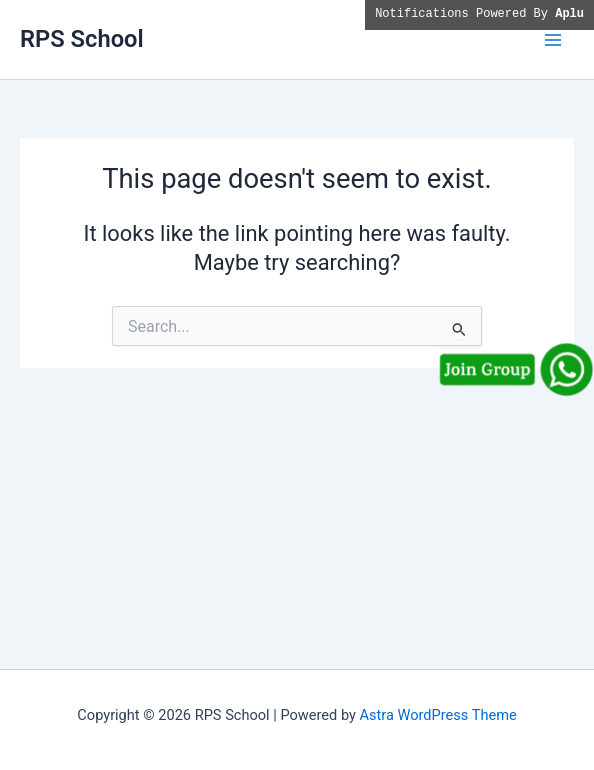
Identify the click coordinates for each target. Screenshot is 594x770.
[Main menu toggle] (553, 40)
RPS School (82, 39)
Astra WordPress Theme (438, 715)
